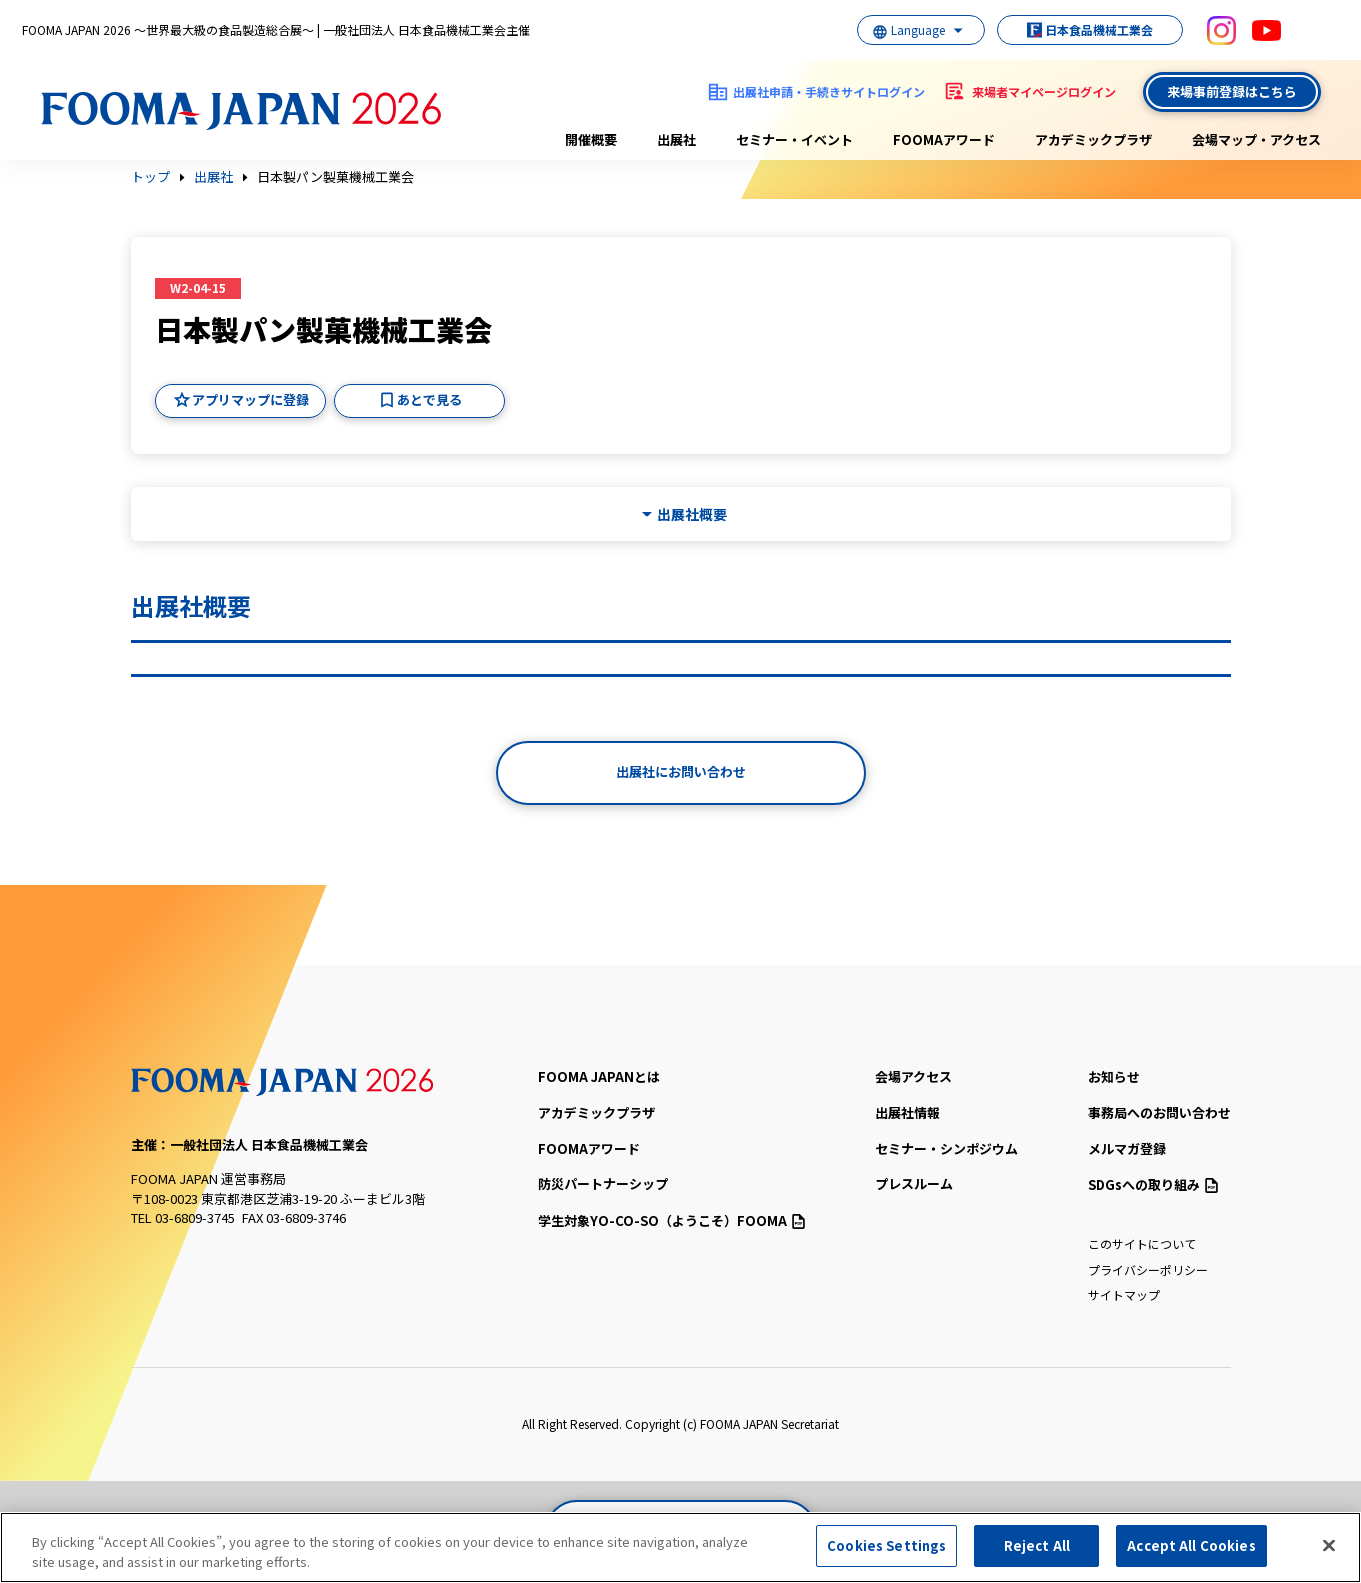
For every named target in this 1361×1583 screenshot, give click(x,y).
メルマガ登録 (1127, 1148)
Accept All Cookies (1191, 1545)
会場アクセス (913, 1076)
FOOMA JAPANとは (599, 1076)
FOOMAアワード (944, 139)
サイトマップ (1124, 1294)
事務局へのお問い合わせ (1159, 1112)
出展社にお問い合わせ (681, 771)
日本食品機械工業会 (1081, 29)
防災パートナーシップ (603, 1183)
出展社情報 (907, 1112)
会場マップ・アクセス (1256, 139)
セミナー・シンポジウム (946, 1148)
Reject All (1037, 1545)
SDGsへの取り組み (1153, 1184)
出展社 (676, 139)
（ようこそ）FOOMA (671, 1220)
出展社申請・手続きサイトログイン (829, 91)
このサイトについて (1142, 1243)
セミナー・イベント (794, 139)
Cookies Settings (886, 1545)
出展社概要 (692, 514)
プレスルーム (914, 1183)
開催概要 (591, 139)
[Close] (1329, 1545)
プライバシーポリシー (1148, 1269)
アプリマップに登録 (250, 399)
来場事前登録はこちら (1232, 91)
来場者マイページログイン (1044, 91)
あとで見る (429, 399)
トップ (150, 177)
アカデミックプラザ (1093, 139)
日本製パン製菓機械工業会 (335, 177)
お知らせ (1114, 1076)
